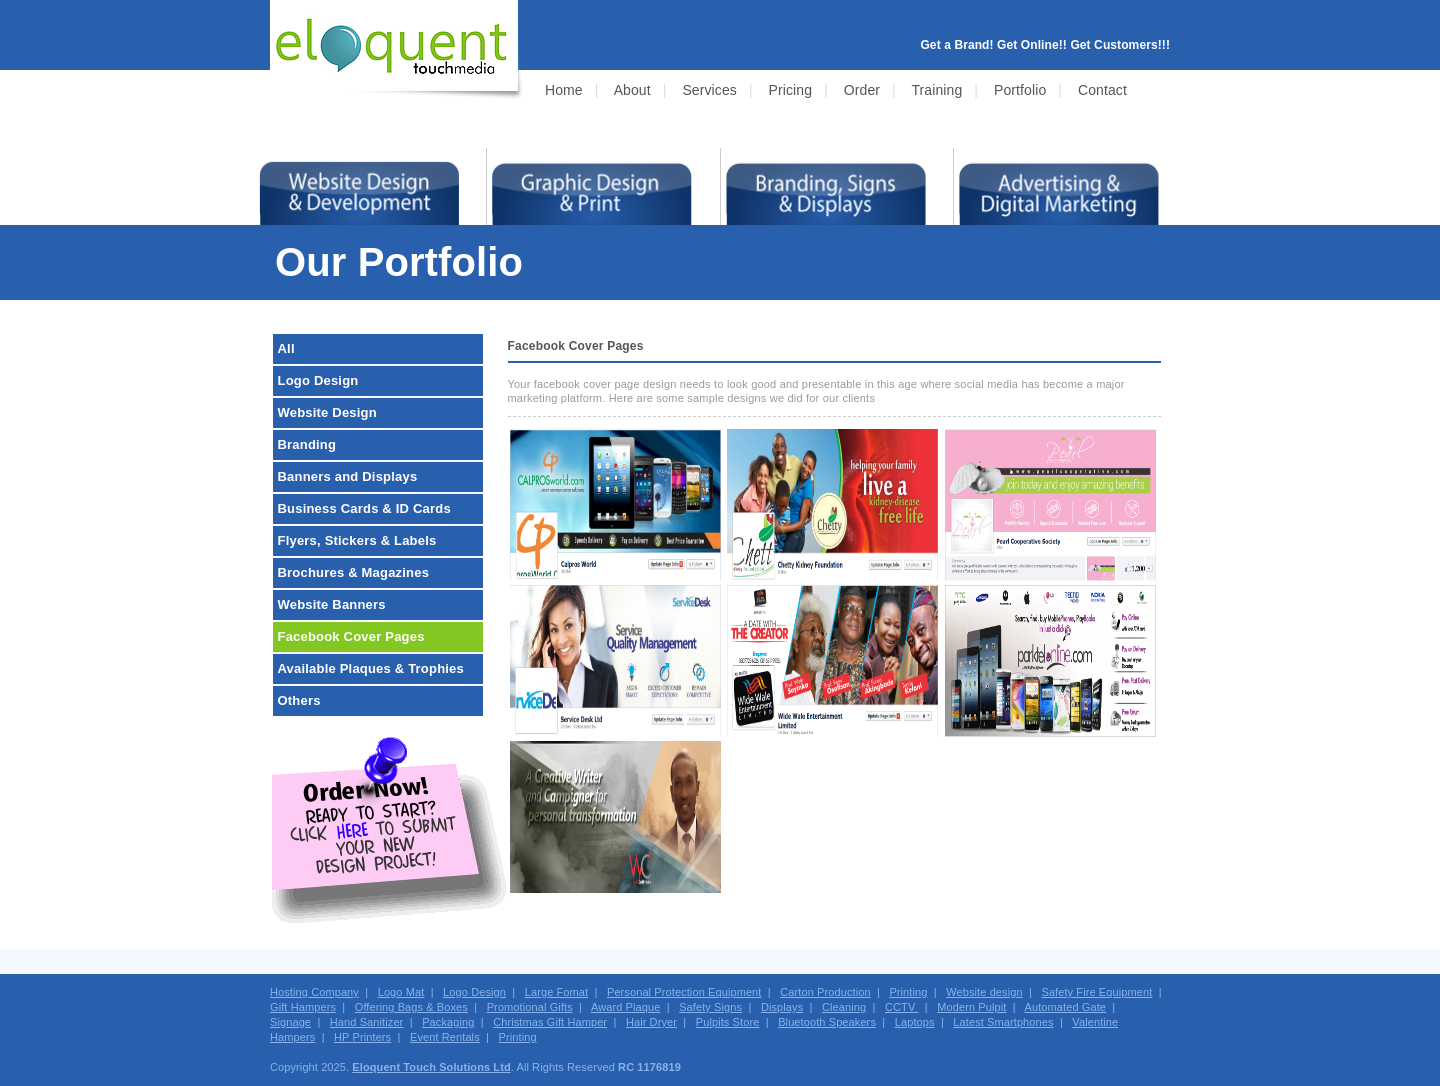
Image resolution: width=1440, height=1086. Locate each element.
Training (936, 90)
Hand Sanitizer (367, 1022)
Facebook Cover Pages (351, 636)
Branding (307, 444)
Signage (290, 1022)
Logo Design (318, 380)
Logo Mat (401, 992)
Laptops (915, 1022)
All (286, 348)
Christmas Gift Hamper (550, 1022)
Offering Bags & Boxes (411, 1007)
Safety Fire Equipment (1096, 992)
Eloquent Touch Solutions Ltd (431, 1067)
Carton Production (825, 992)
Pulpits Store (728, 1022)
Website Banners (332, 604)
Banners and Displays (348, 476)
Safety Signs (710, 1007)
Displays (782, 1007)
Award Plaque (626, 1007)
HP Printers (362, 1037)
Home (564, 90)
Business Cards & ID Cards (364, 508)
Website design (984, 992)
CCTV (902, 1007)
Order (862, 90)
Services (709, 90)
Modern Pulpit (971, 1007)
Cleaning (844, 1007)
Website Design (327, 412)
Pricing (791, 90)
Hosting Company (314, 992)
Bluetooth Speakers (827, 1022)
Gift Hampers (303, 1007)
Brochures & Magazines (354, 572)
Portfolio (1020, 90)
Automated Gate (1066, 1007)
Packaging (448, 1022)
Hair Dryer (651, 1022)
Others (299, 700)
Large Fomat (556, 992)
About (632, 90)
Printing (908, 992)
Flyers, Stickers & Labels (357, 540)
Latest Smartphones (1003, 1022)
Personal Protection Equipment (684, 992)
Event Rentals (445, 1037)
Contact (1102, 90)
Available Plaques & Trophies (371, 668)
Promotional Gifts (530, 1007)
